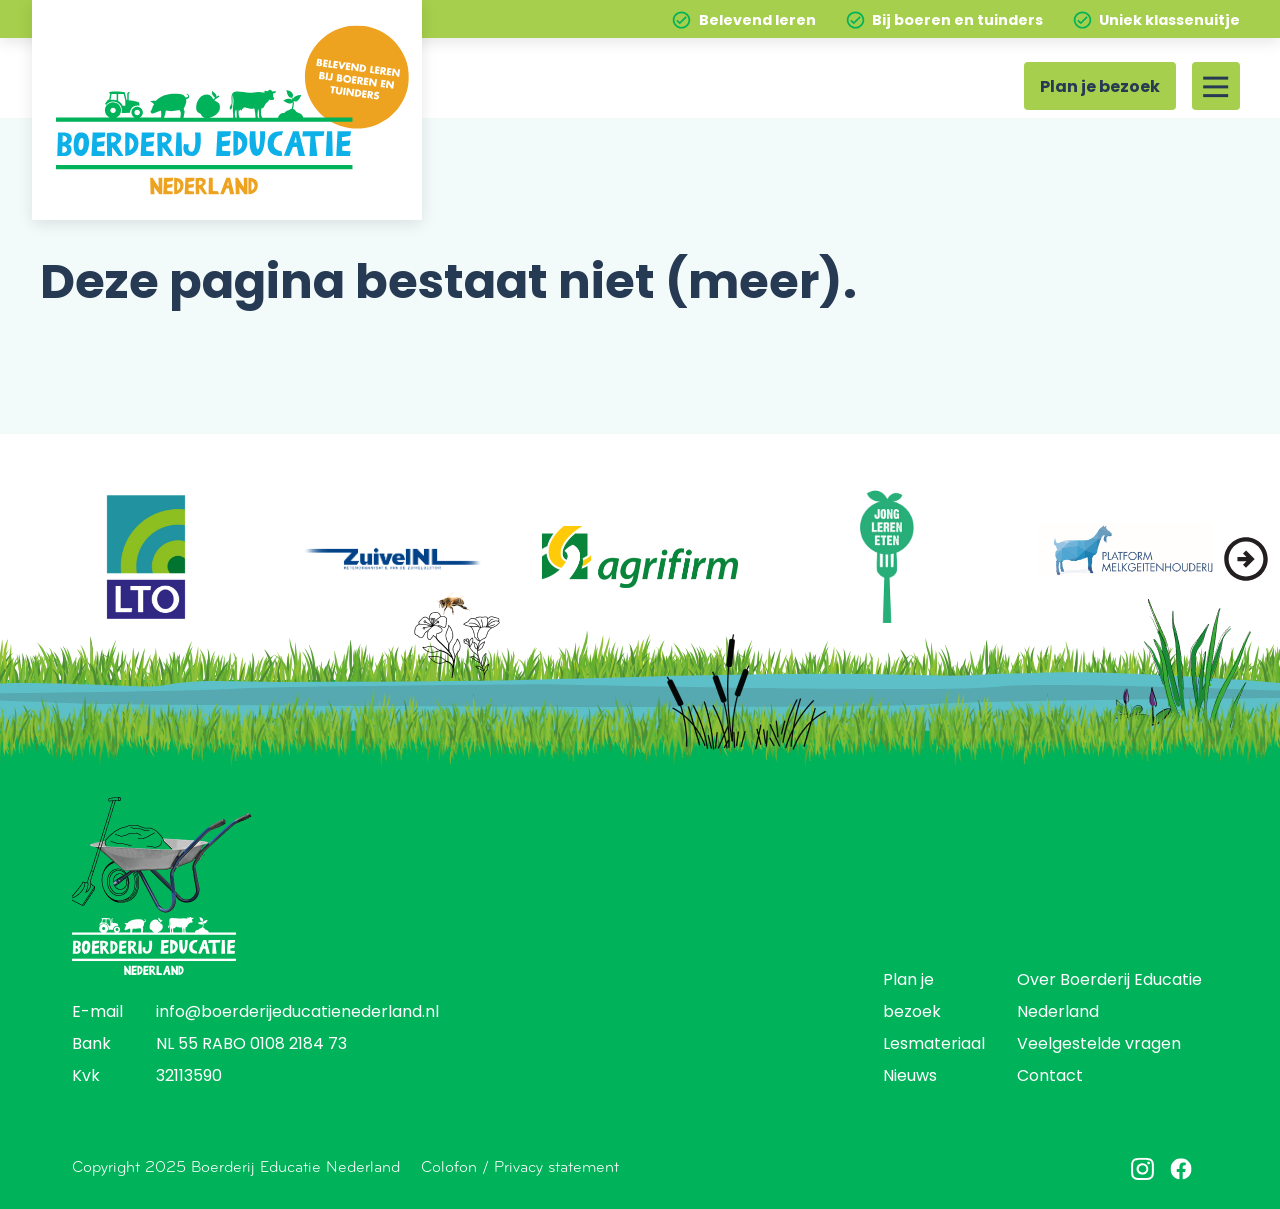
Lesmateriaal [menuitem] (934, 1045)
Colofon (449, 1166)
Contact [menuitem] (1050, 1077)
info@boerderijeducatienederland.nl (297, 1013)
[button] (1246, 559)
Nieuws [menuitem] (910, 1077)
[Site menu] (1216, 86)
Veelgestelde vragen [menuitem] (1099, 1045)
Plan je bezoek (1100, 88)
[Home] (227, 110)
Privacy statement (556, 1166)
